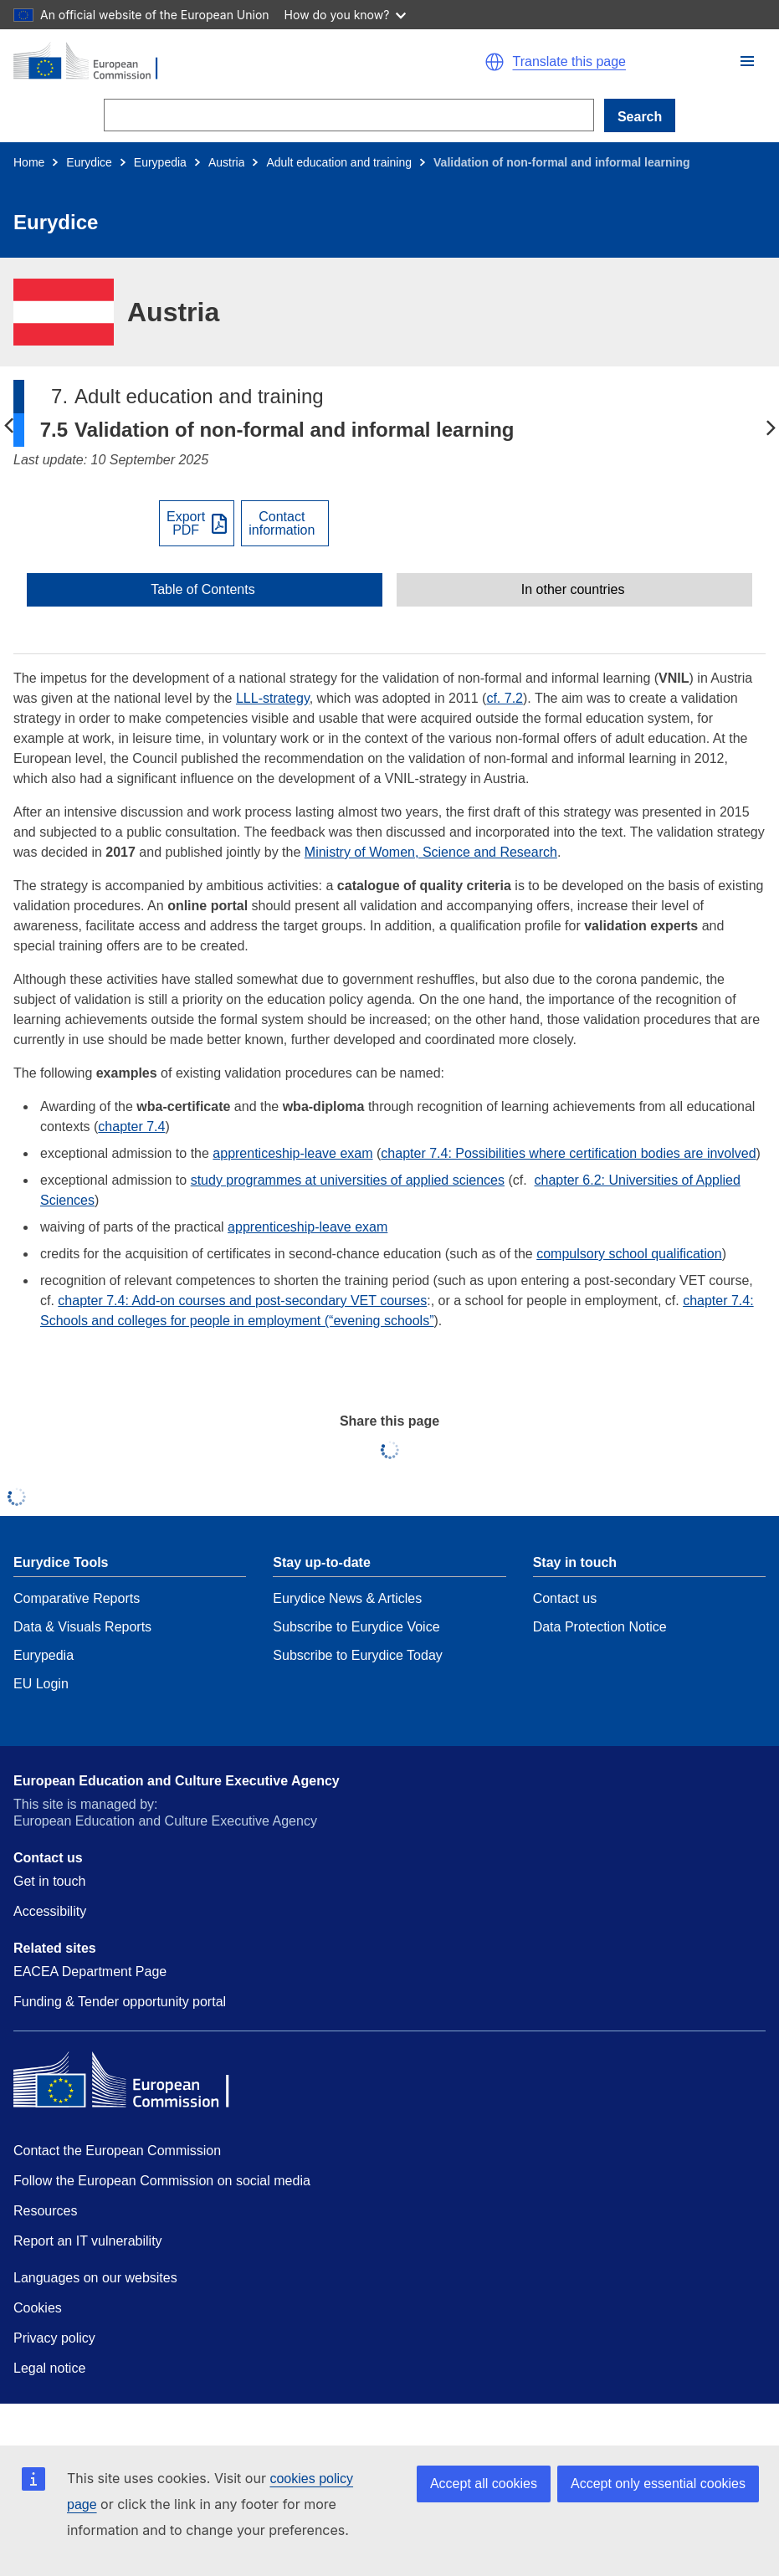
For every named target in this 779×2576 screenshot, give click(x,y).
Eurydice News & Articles (347, 1598)
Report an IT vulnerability (87, 2241)
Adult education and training (339, 162)
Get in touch (49, 1881)
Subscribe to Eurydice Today (357, 1655)
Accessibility (49, 1911)
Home (28, 162)
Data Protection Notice (600, 1627)
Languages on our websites (95, 2278)
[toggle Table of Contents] (204, 590)
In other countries (573, 590)
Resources (45, 2211)
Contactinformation (282, 523)
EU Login (41, 1684)
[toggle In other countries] (574, 590)
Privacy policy (54, 2338)
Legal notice (49, 2368)
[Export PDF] (196, 523)
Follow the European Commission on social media (161, 2181)
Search (640, 117)
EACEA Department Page (90, 1971)
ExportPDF (186, 523)
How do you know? (345, 15)
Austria (226, 162)
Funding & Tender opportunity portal (119, 2002)
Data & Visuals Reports (82, 1627)
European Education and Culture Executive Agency (176, 1781)
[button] (747, 61)
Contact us (565, 1598)
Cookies (37, 2308)
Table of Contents (203, 590)
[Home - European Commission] (194, 62)
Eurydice (88, 162)
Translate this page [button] (569, 62)
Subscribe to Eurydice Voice (356, 1627)
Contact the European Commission (117, 2150)
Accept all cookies (483, 2483)
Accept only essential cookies (658, 2483)
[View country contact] (285, 523)
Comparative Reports (76, 1598)
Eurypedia (160, 162)
